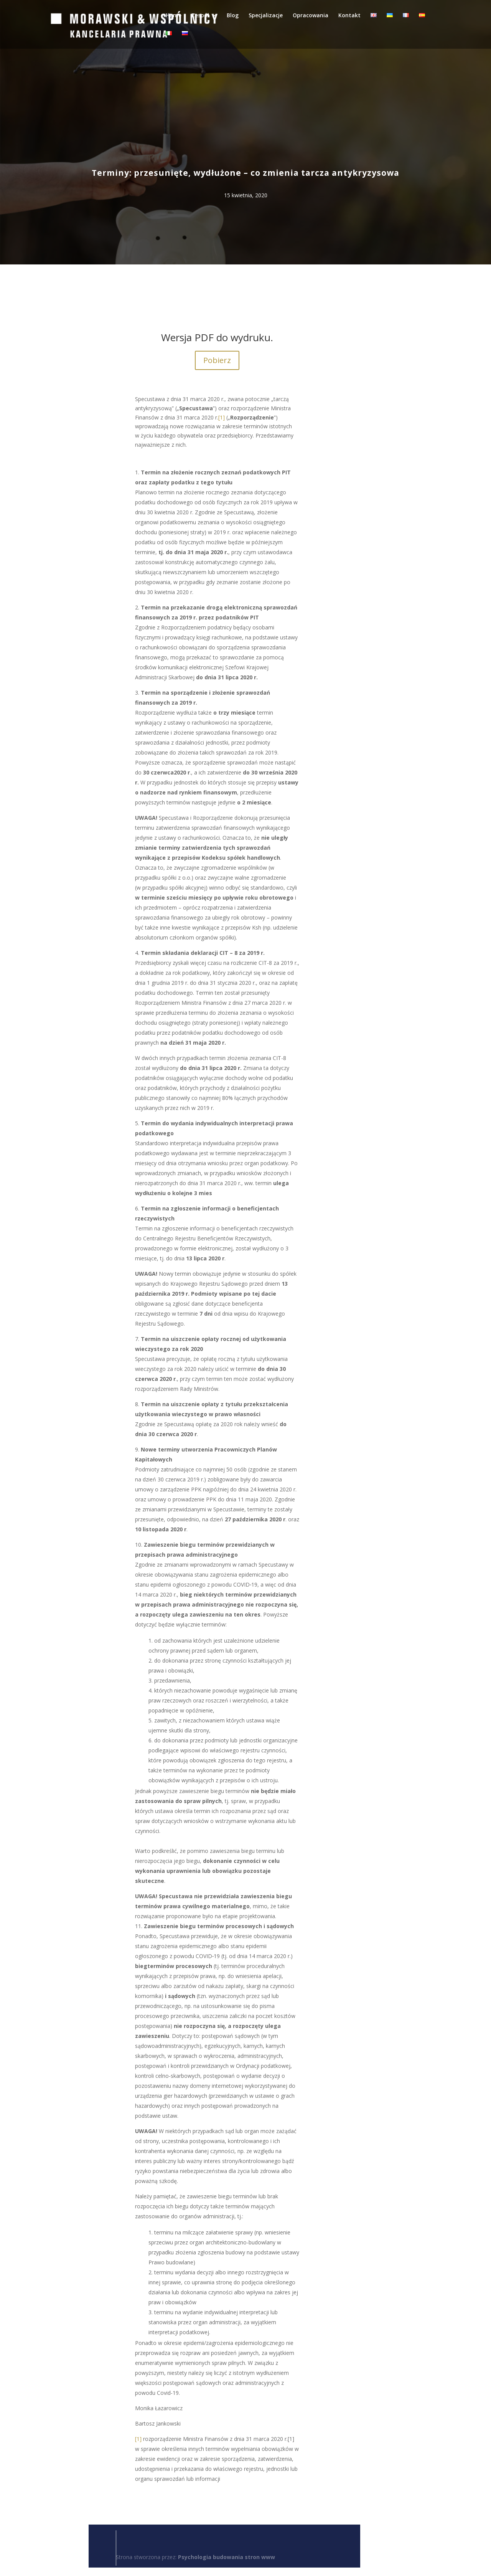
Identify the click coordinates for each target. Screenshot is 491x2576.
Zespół (200, 16)
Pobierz (217, 360)
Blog (233, 16)
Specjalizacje (266, 16)
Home (173, 16)
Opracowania (310, 16)
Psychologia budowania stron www (226, 2557)
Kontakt (349, 16)
